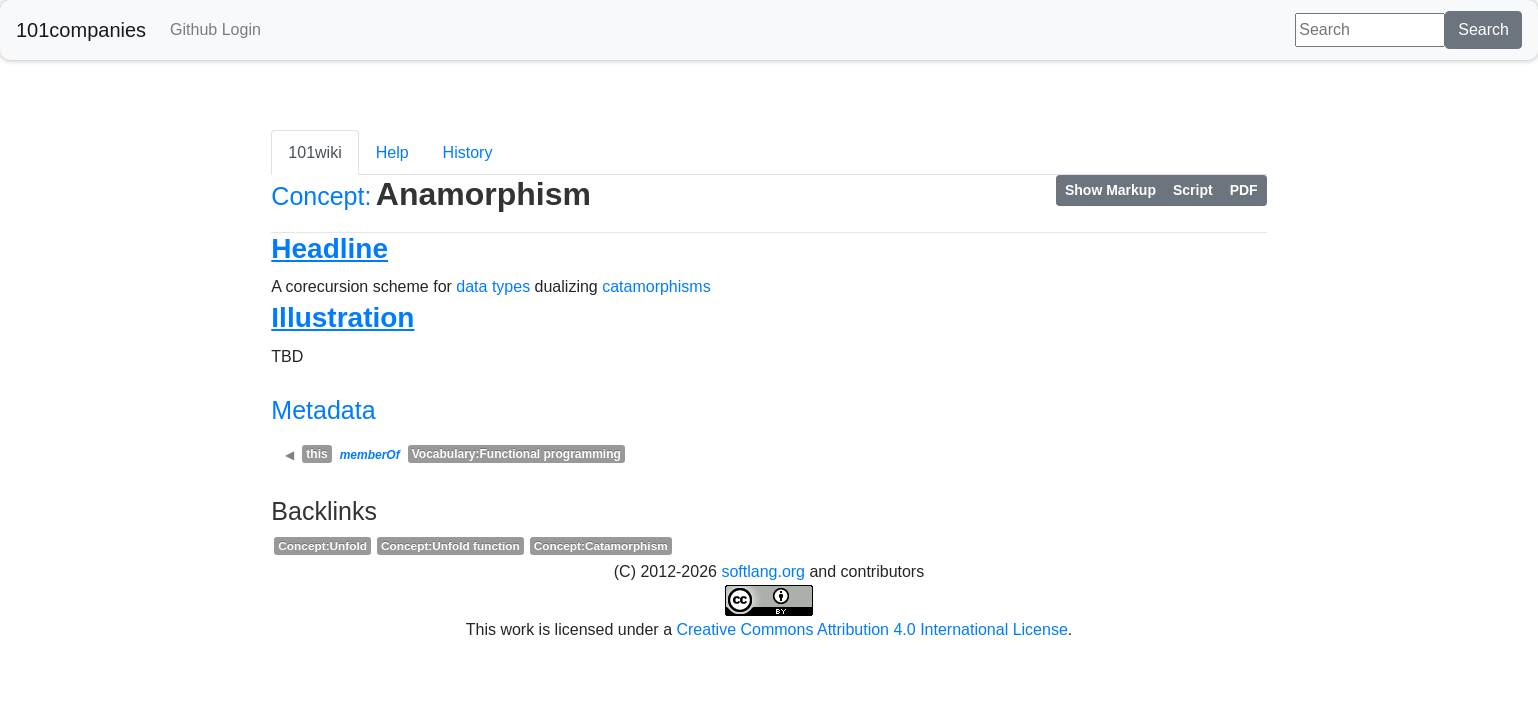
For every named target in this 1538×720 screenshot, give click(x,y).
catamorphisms (656, 286)
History (468, 152)
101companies (81, 30)
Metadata (323, 410)
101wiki (314, 152)
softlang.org (763, 571)
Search (1483, 29)
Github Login (215, 29)
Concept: (321, 196)
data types (493, 286)
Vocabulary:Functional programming (516, 454)
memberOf (370, 455)
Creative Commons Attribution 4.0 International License (871, 629)
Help (392, 152)
